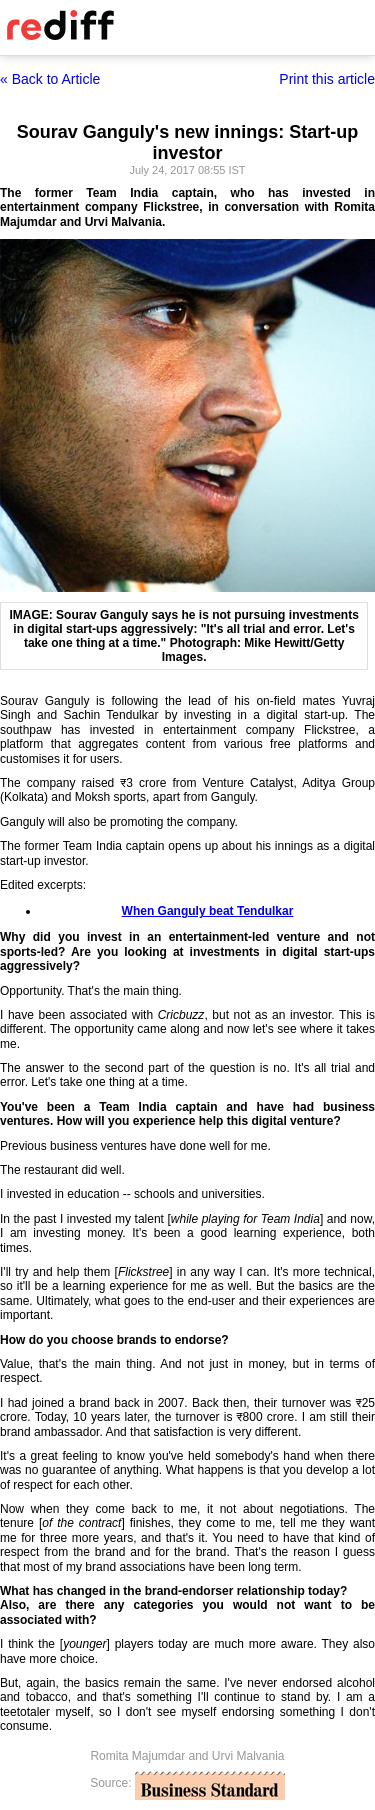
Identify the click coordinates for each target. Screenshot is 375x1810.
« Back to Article (50, 79)
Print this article (327, 79)
